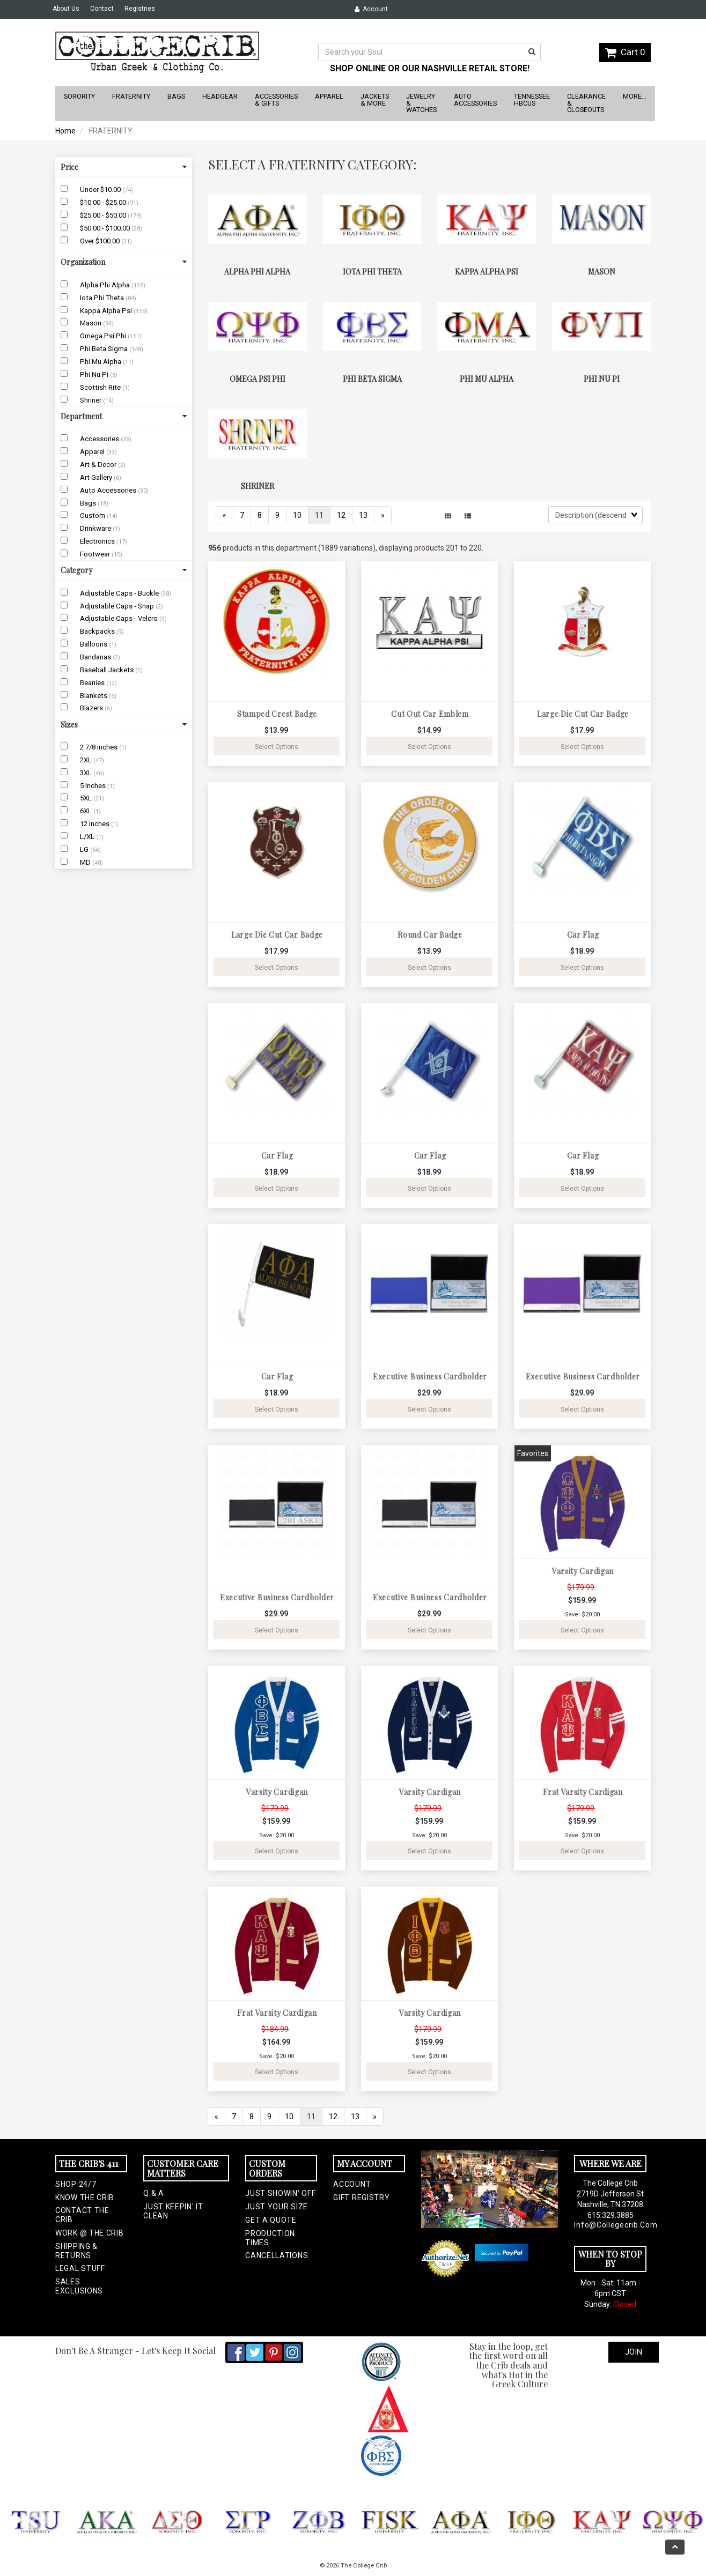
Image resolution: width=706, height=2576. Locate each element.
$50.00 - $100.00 (105, 228)
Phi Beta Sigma (104, 349)
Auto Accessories (109, 490)
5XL (86, 798)
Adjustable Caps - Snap (118, 606)
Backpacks (98, 631)
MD (86, 862)
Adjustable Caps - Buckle (120, 593)
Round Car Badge (430, 935)
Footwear (96, 554)
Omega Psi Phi (104, 336)
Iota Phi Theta (103, 298)
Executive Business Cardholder (430, 1376)
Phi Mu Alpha (101, 362)
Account (371, 9)
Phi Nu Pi (95, 374)
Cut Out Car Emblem (430, 714)
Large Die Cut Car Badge (583, 714)
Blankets (94, 696)
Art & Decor (99, 465)
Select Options (276, 747)
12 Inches (95, 824)
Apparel (93, 452)
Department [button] (124, 416)
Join (633, 2352)
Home (65, 131)
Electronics (98, 541)
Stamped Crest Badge (277, 714)
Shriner (91, 400)
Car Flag (583, 935)
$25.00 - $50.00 (104, 215)
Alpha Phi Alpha (105, 285)
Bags (89, 503)
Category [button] (124, 570)
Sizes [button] (124, 724)
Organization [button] (124, 262)
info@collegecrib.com (610, 2225)
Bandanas (96, 657)
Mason (91, 323)
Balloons (94, 644)
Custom (93, 515)
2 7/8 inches (99, 747)
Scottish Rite (101, 387)
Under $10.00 (101, 189)
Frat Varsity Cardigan (583, 1792)
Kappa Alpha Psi (107, 311)
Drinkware (96, 528)
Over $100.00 (100, 241)
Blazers (92, 708)
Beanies (93, 683)
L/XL (88, 837)
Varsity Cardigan (583, 1571)
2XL (86, 760)
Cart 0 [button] (625, 52)
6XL (86, 811)
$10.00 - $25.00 (104, 202)
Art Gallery (97, 477)
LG (85, 849)
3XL (86, 773)
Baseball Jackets (107, 670)
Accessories (100, 439)
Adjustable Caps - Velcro (119, 618)
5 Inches (93, 786)
